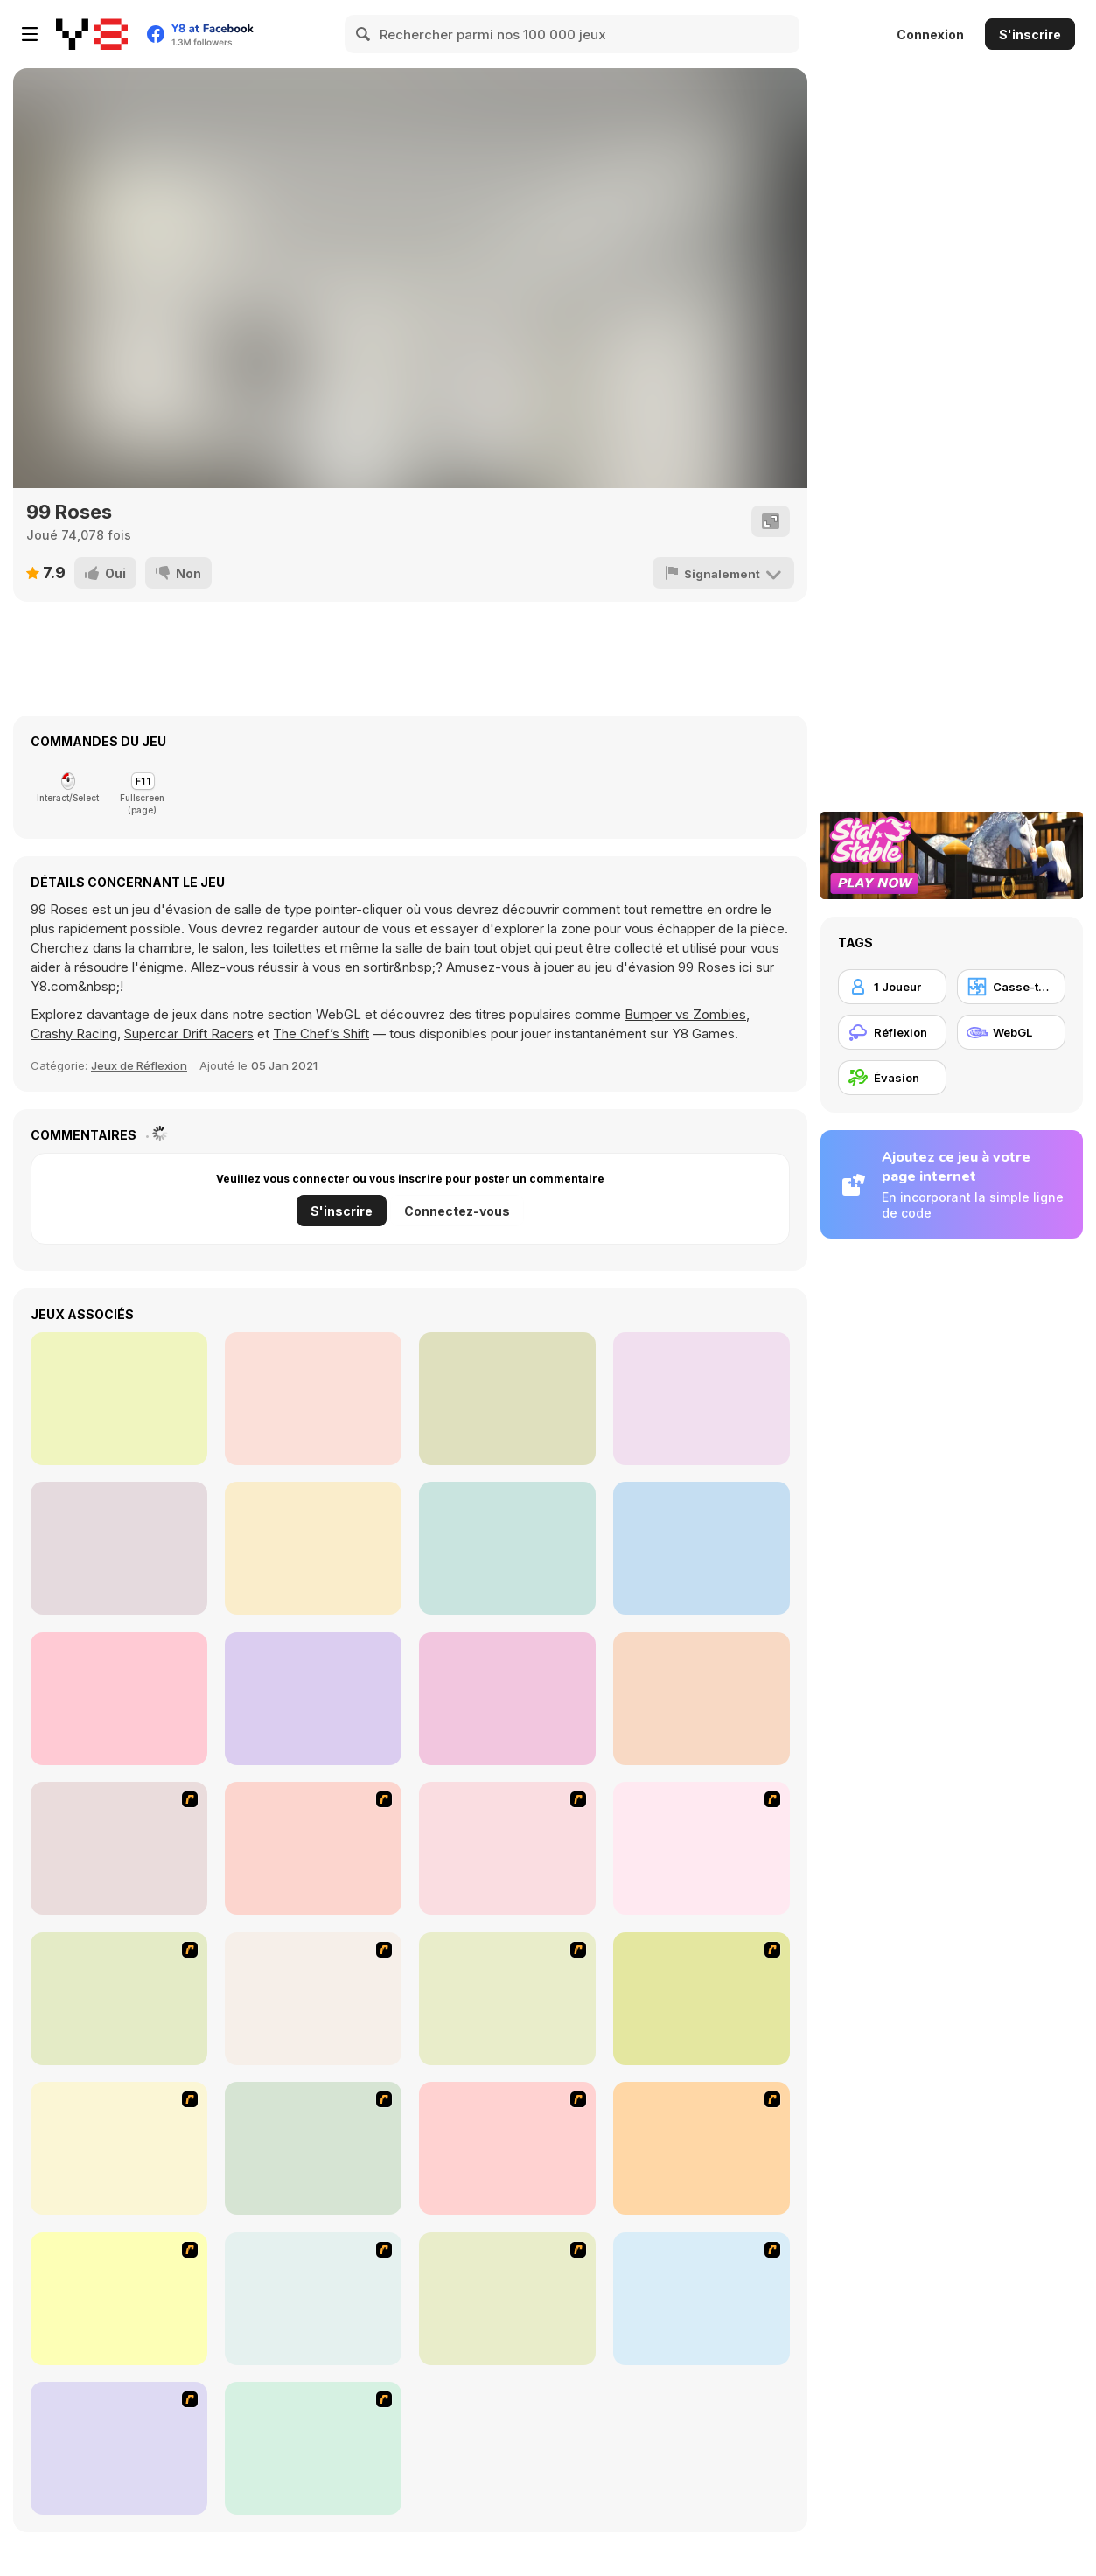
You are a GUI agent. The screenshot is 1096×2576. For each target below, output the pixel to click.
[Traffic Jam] (701, 2148)
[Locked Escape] (119, 1698)
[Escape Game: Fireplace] (507, 1398)
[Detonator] (119, 1848)
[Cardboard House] (701, 1698)
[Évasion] (892, 1077)
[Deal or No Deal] (507, 2148)
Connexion (930, 34)
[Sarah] (313, 1398)
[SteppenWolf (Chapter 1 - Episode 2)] (507, 2298)
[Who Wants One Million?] (701, 1848)
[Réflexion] (892, 1032)
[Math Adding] (313, 1848)
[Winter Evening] (507, 1698)
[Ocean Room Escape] (701, 1548)
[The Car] (313, 2148)
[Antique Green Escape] (119, 1548)
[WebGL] (1011, 1032)
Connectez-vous (457, 1211)
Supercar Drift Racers (189, 1033)
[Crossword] (119, 1998)
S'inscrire (1030, 34)
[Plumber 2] (701, 1998)
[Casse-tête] (1011, 986)
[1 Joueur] (892, 986)
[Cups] (119, 2148)
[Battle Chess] (507, 1848)
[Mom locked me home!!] (313, 1698)
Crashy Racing (74, 1033)
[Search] (364, 34)
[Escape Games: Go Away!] (701, 1398)
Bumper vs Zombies (685, 1014)
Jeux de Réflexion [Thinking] (139, 1065)
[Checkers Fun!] (119, 2298)
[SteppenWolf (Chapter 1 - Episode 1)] (313, 2298)
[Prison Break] (313, 1998)
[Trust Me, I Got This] (507, 1548)
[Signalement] (724, 573)
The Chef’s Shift (321, 1033)
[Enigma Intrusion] (313, 1548)
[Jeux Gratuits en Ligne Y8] (92, 34)
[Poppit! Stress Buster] (701, 2298)
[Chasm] (507, 1998)
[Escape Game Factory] (119, 1398)
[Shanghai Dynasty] (313, 2448)
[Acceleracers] (119, 2448)
